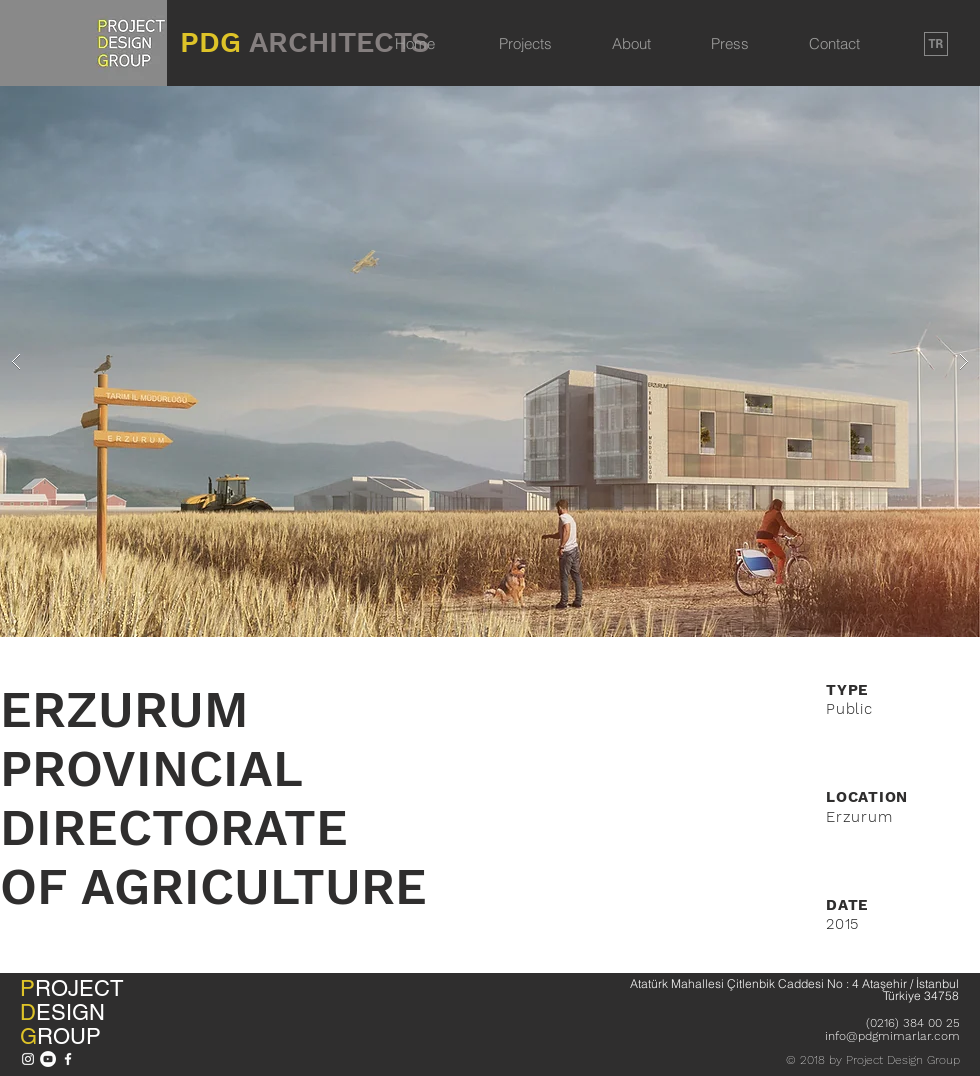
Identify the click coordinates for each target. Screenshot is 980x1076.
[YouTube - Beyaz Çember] (48, 1059)
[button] (490, 361)
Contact (834, 43)
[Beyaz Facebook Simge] (68, 1059)
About (631, 43)
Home (415, 43)
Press (730, 43)
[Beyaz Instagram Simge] (28, 1059)
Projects (525, 43)
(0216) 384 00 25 (913, 1023)
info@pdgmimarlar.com (892, 1036)
